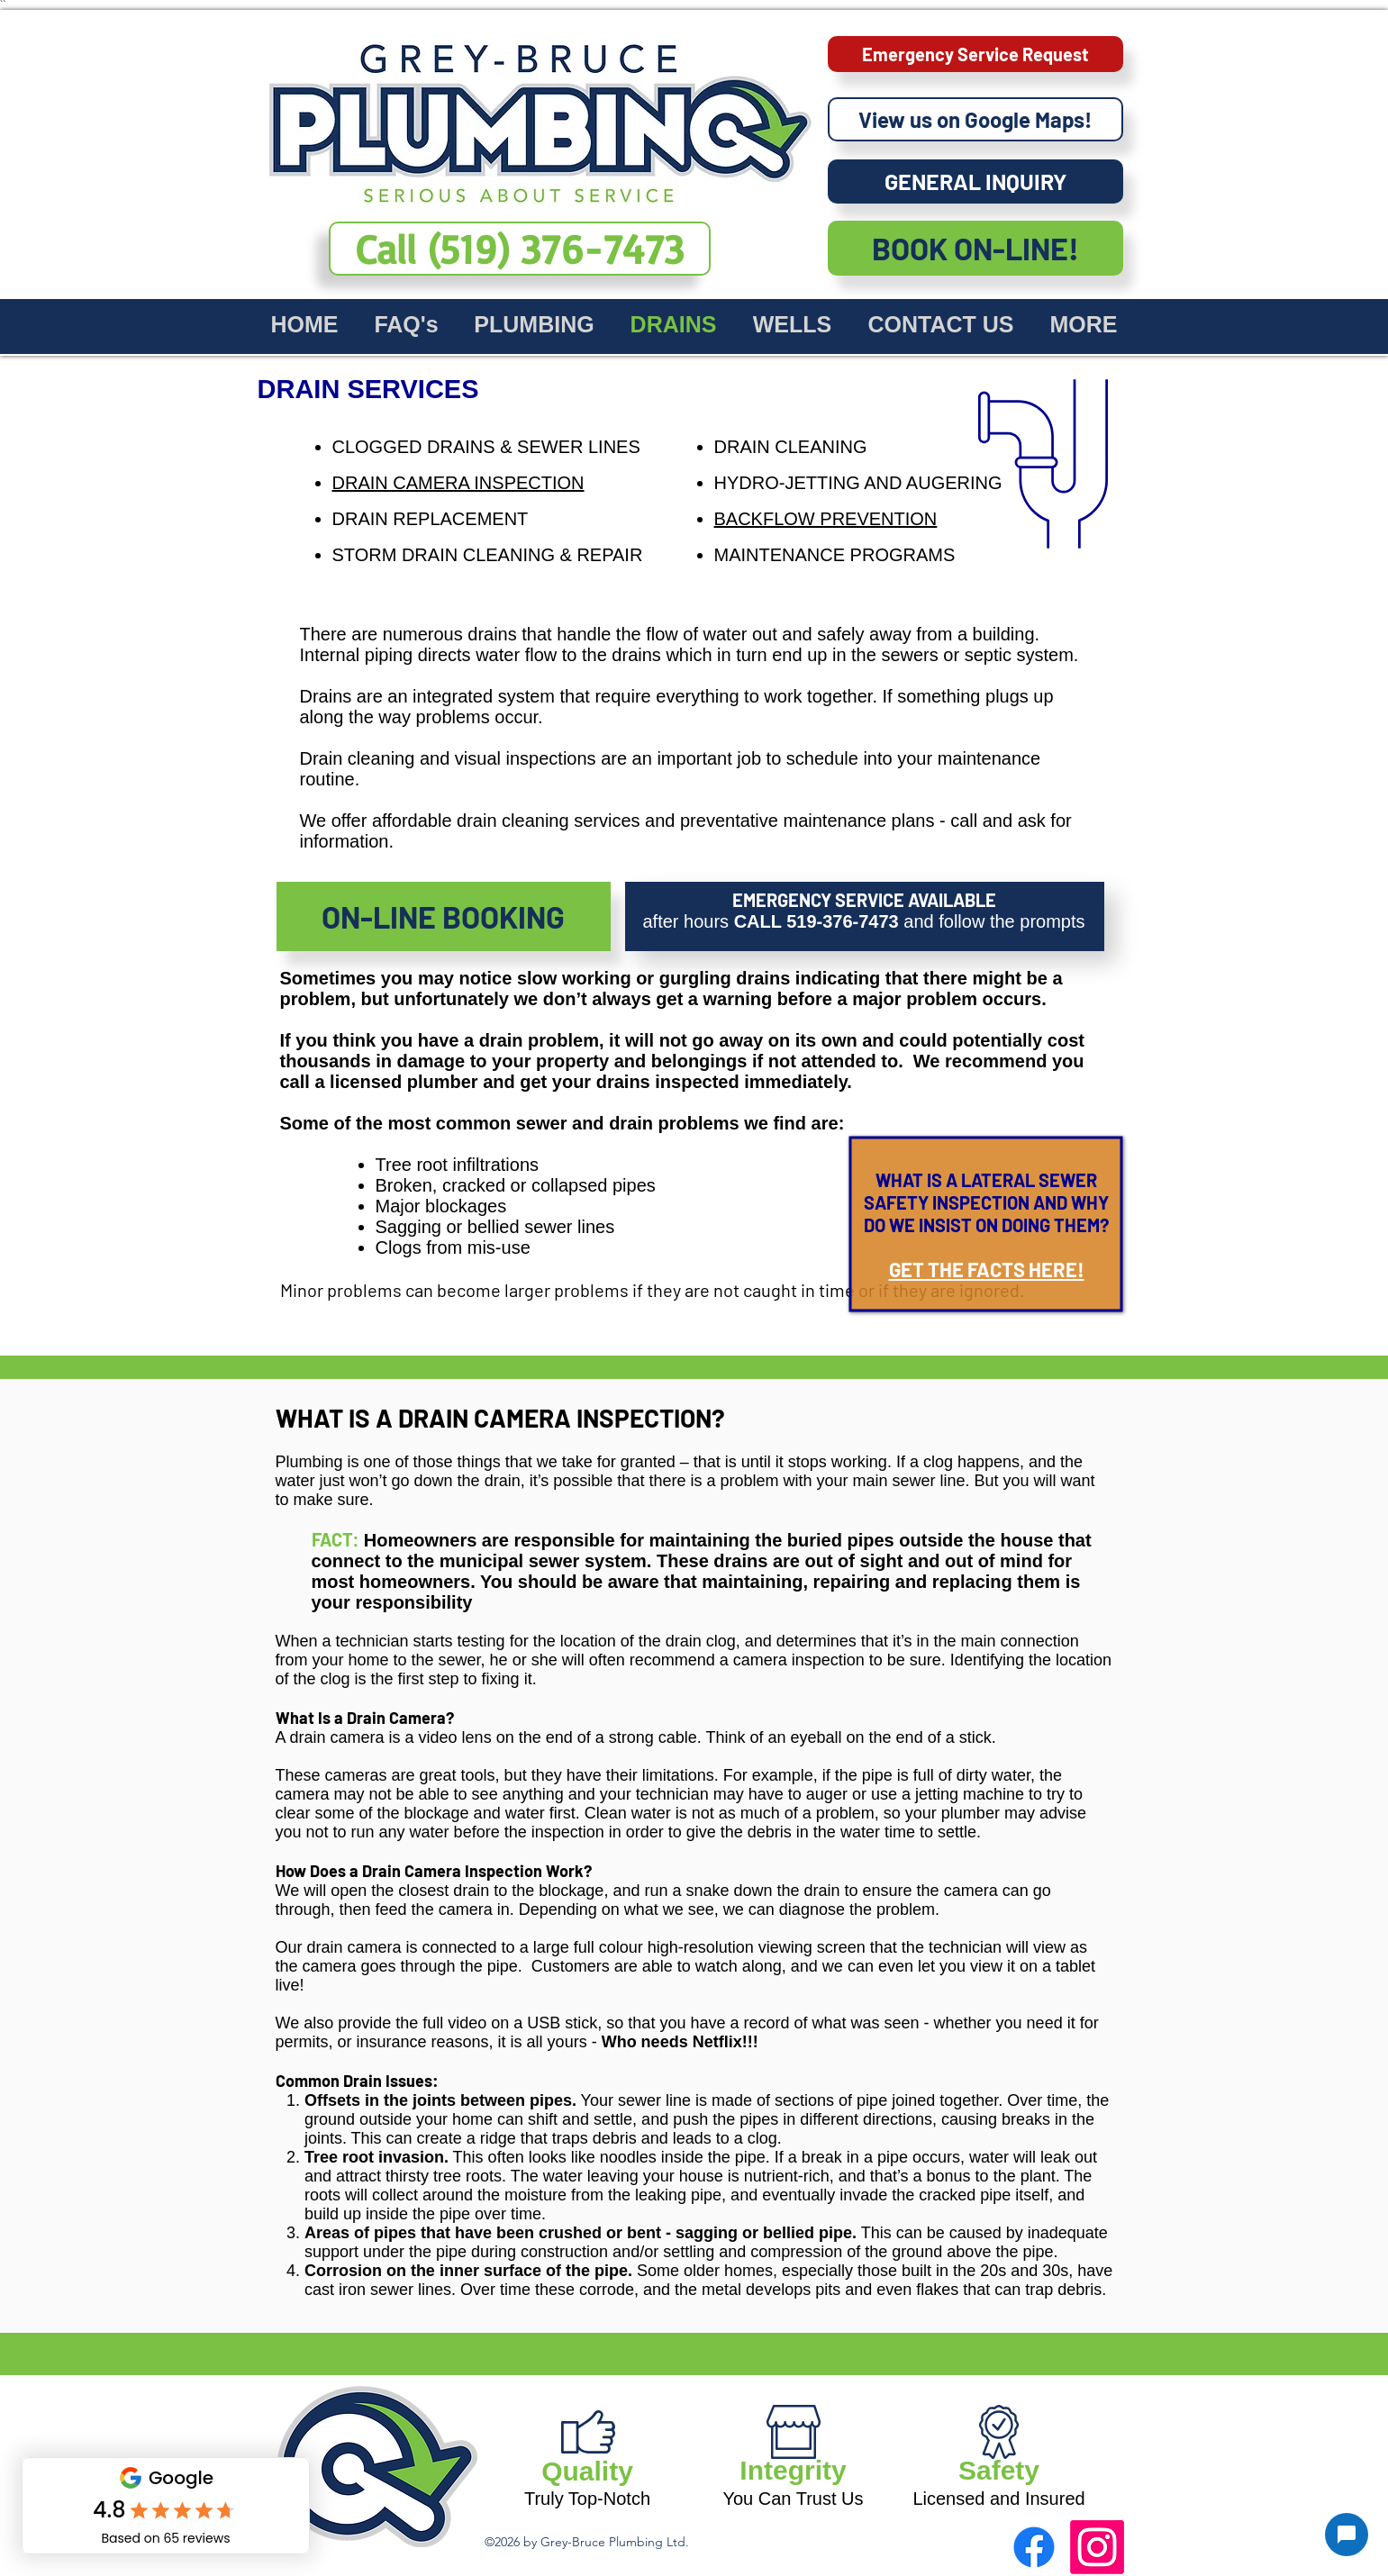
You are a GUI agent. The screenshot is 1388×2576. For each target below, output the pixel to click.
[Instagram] (1097, 2547)
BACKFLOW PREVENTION (826, 519)
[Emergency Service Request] (975, 54)
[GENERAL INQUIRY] (975, 181)
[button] (534, 322)
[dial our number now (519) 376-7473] (520, 249)
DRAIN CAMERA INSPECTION (458, 483)
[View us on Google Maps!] (975, 119)
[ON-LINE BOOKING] (444, 916)
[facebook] (1034, 2547)
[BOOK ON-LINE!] (975, 248)
